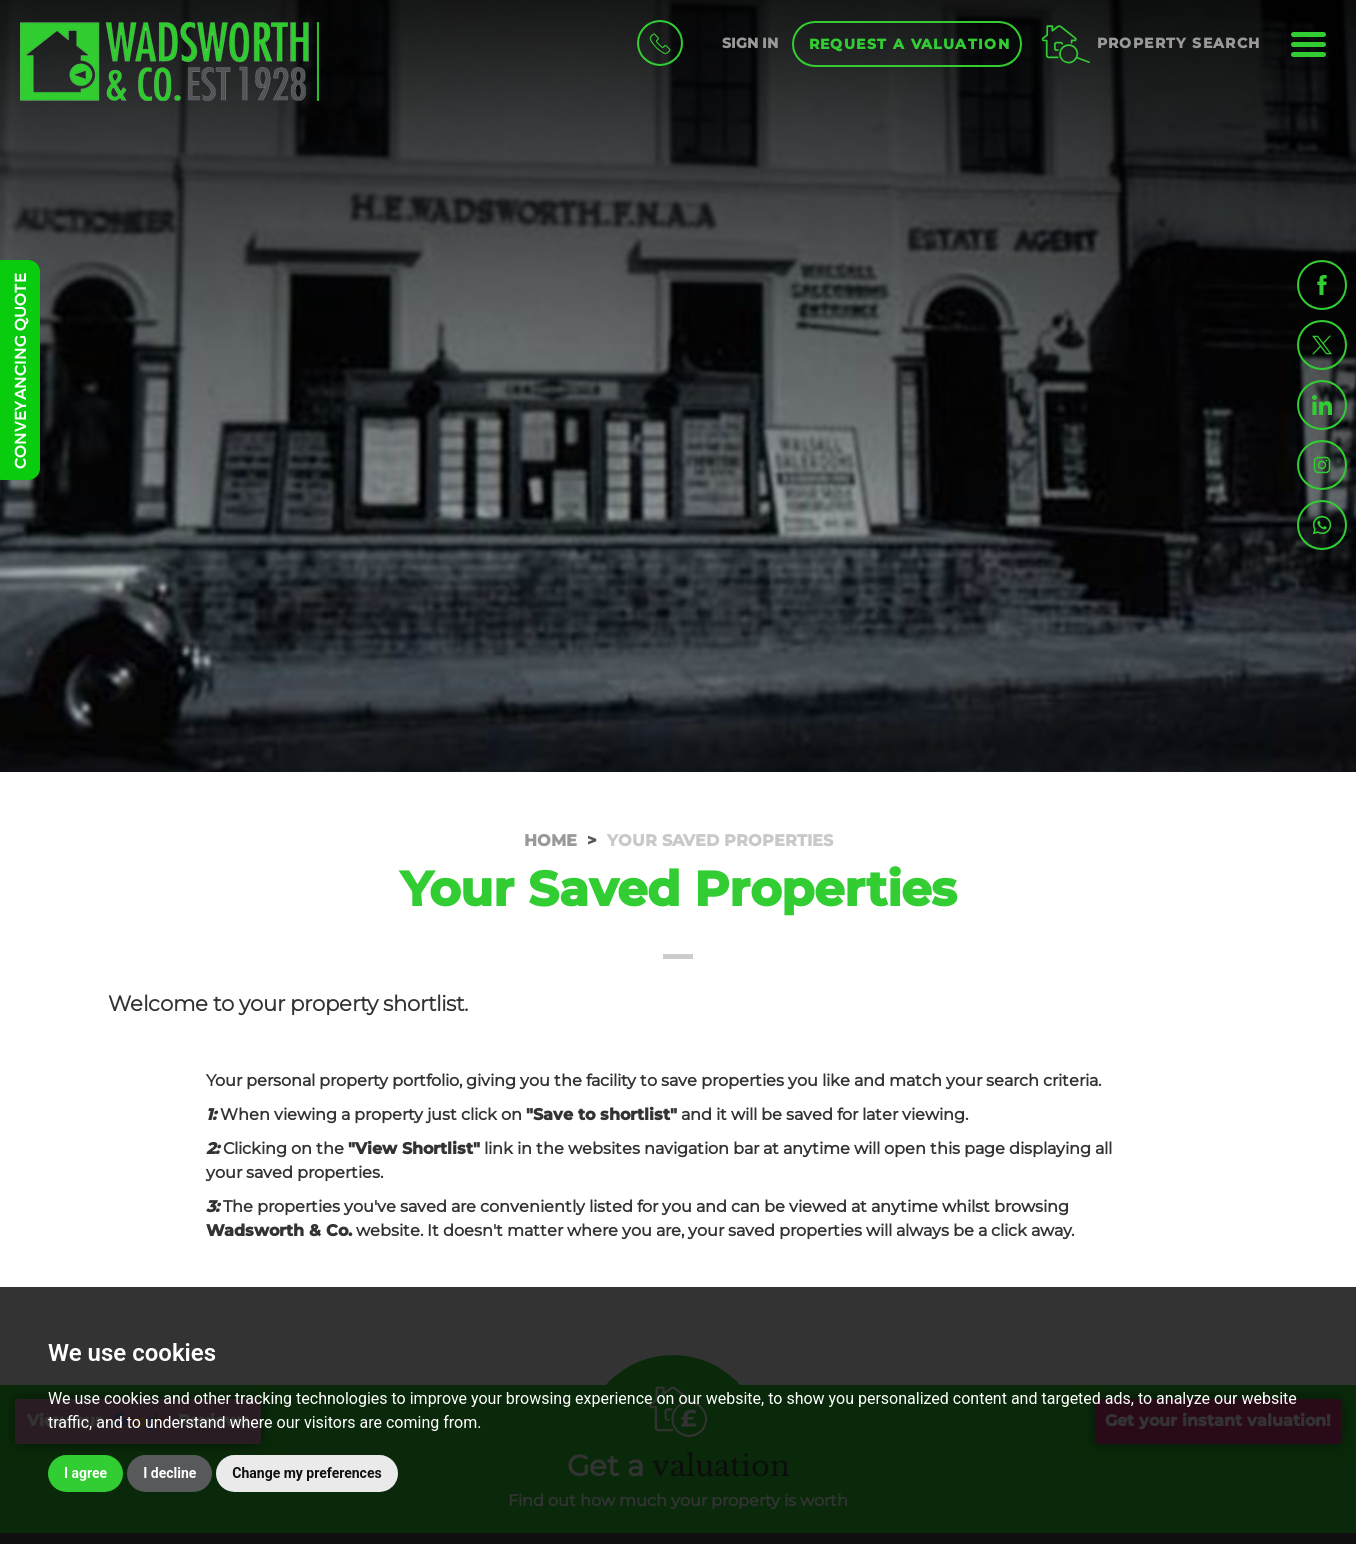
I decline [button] (169, 1473)
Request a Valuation (910, 44)
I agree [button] (85, 1473)
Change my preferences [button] (306, 1473)
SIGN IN (750, 43)
